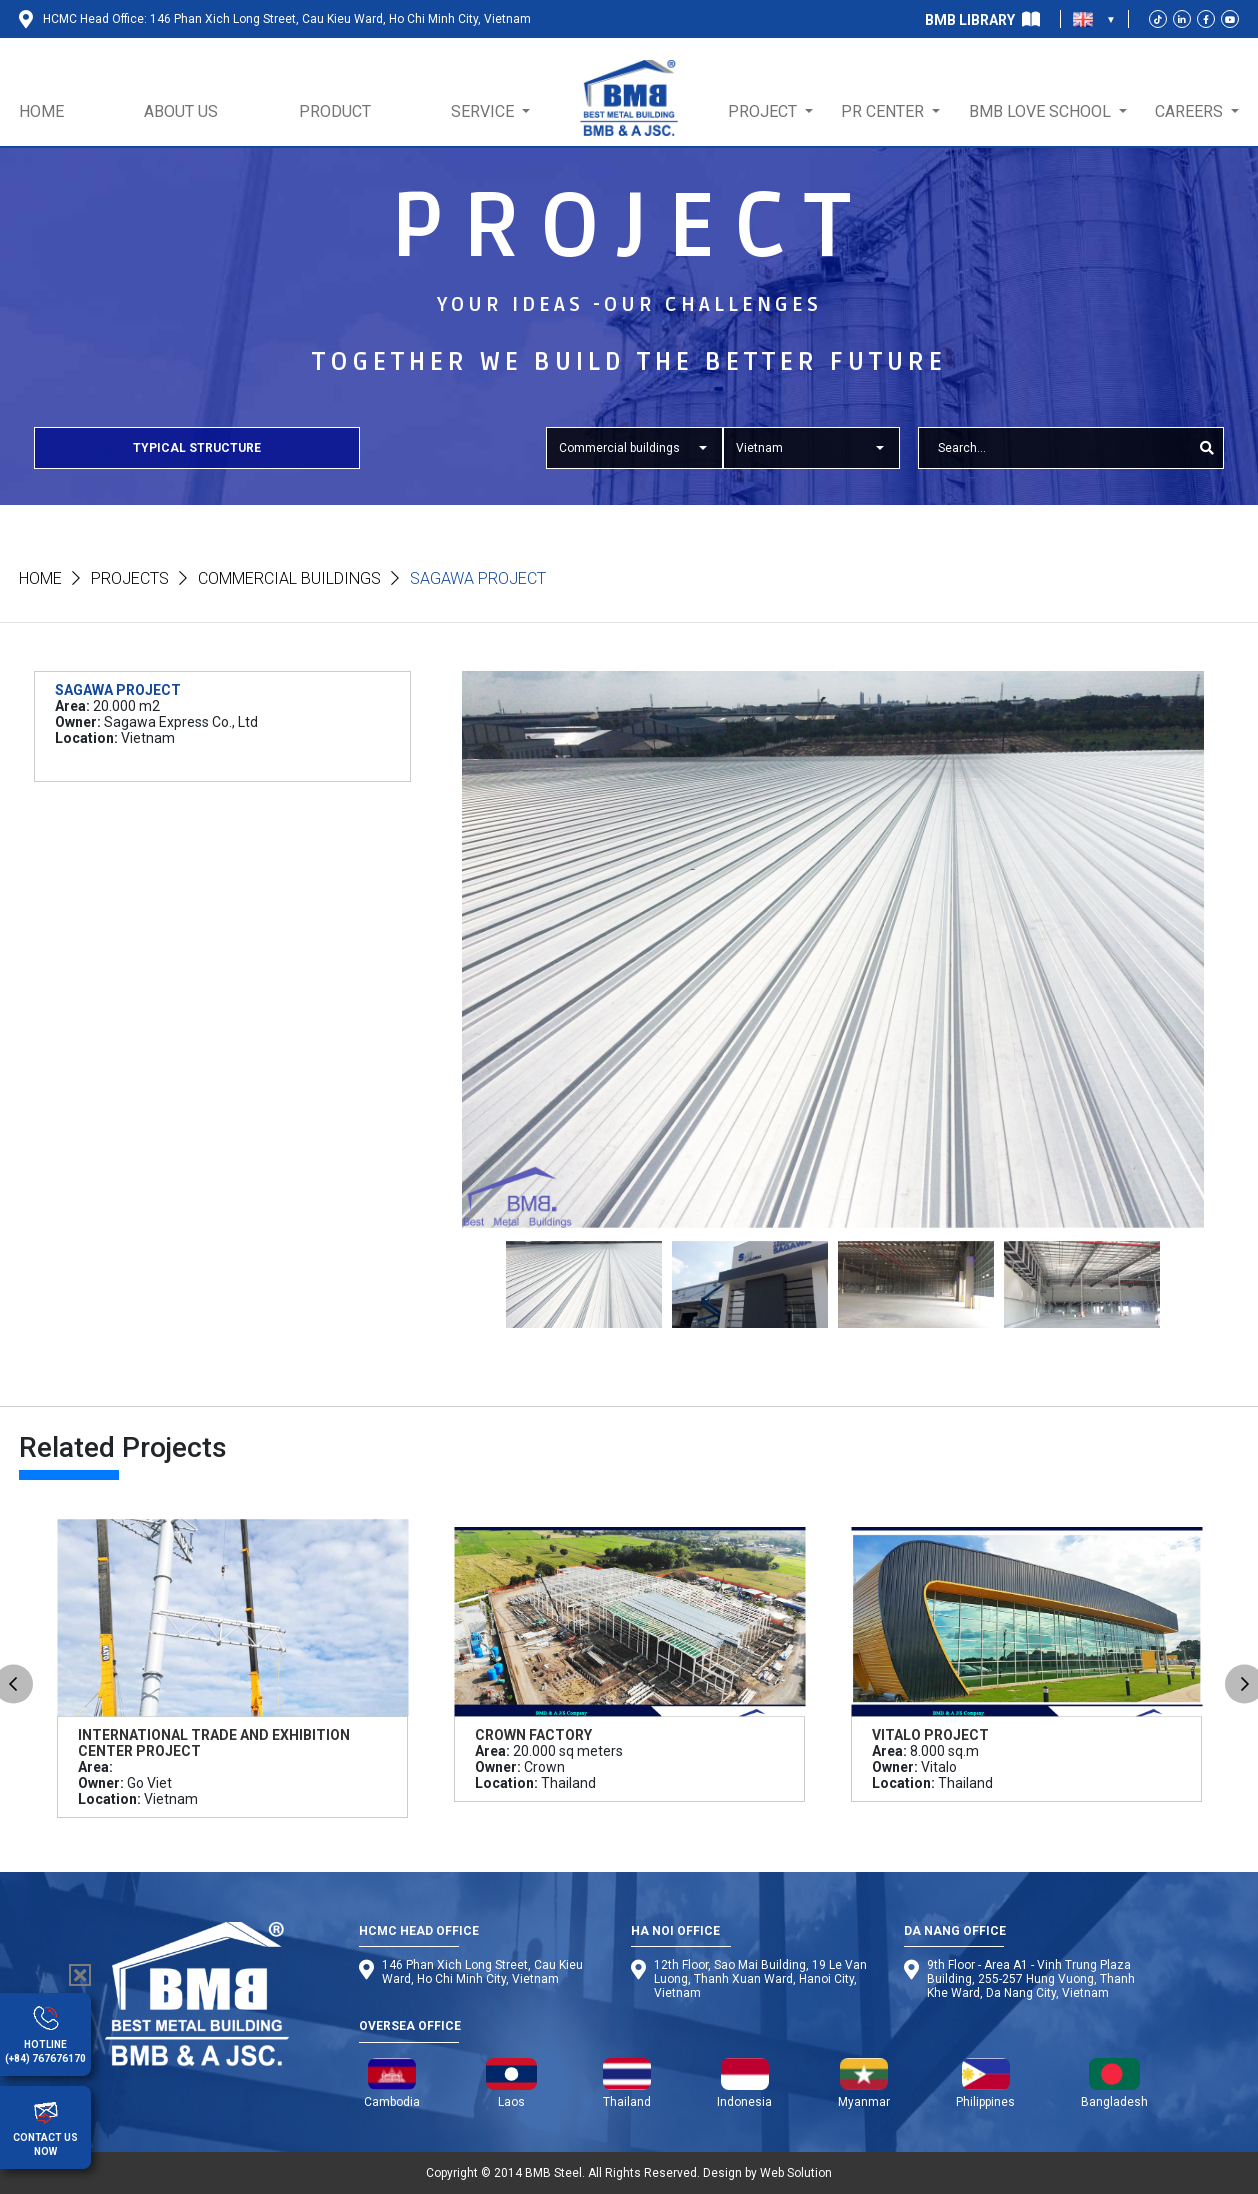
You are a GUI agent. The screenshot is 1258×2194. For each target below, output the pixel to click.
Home (40, 578)
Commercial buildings (289, 578)
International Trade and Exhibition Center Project (214, 1743)
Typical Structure (197, 448)
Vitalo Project (930, 1735)
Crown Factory (533, 1735)
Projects (130, 578)
